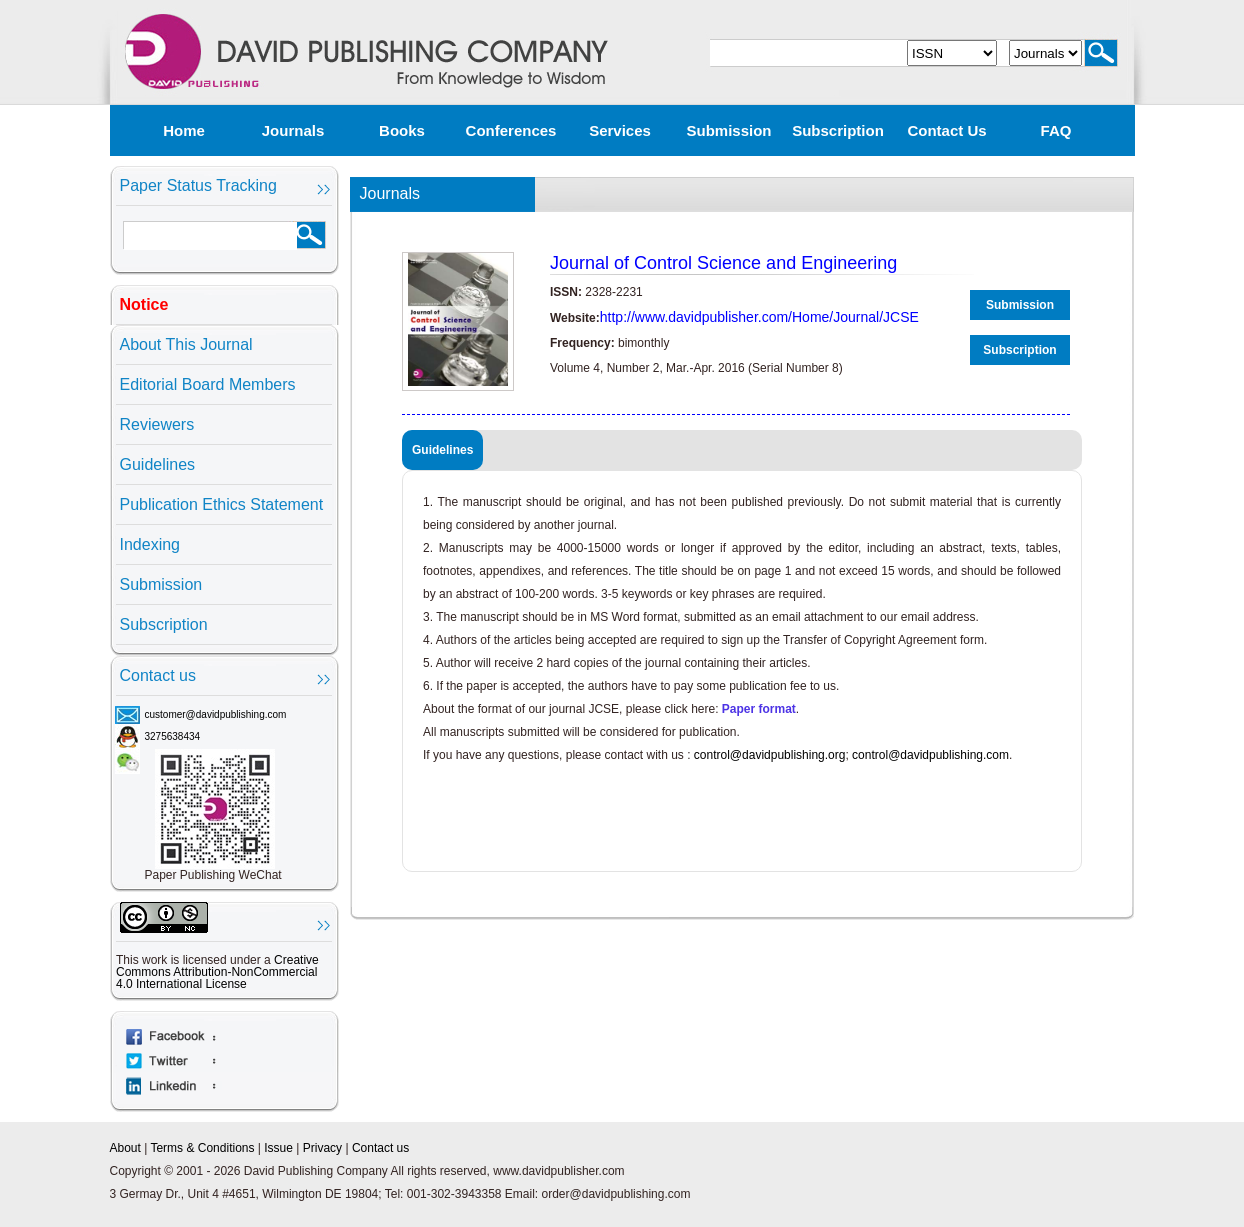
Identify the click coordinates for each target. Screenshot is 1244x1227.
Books (402, 130)
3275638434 (173, 736)
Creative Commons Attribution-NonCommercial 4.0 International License (217, 972)
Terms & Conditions (202, 1148)
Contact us (946, 130)
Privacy (322, 1148)
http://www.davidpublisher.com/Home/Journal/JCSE (759, 317)
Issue (278, 1148)
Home (184, 130)
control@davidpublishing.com (930, 755)
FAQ (1056, 130)
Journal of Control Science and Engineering (723, 263)
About (125, 1148)
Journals (293, 130)
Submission (728, 130)
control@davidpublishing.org (770, 755)
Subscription (838, 130)
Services (620, 130)
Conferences (511, 130)
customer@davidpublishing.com (216, 714)
